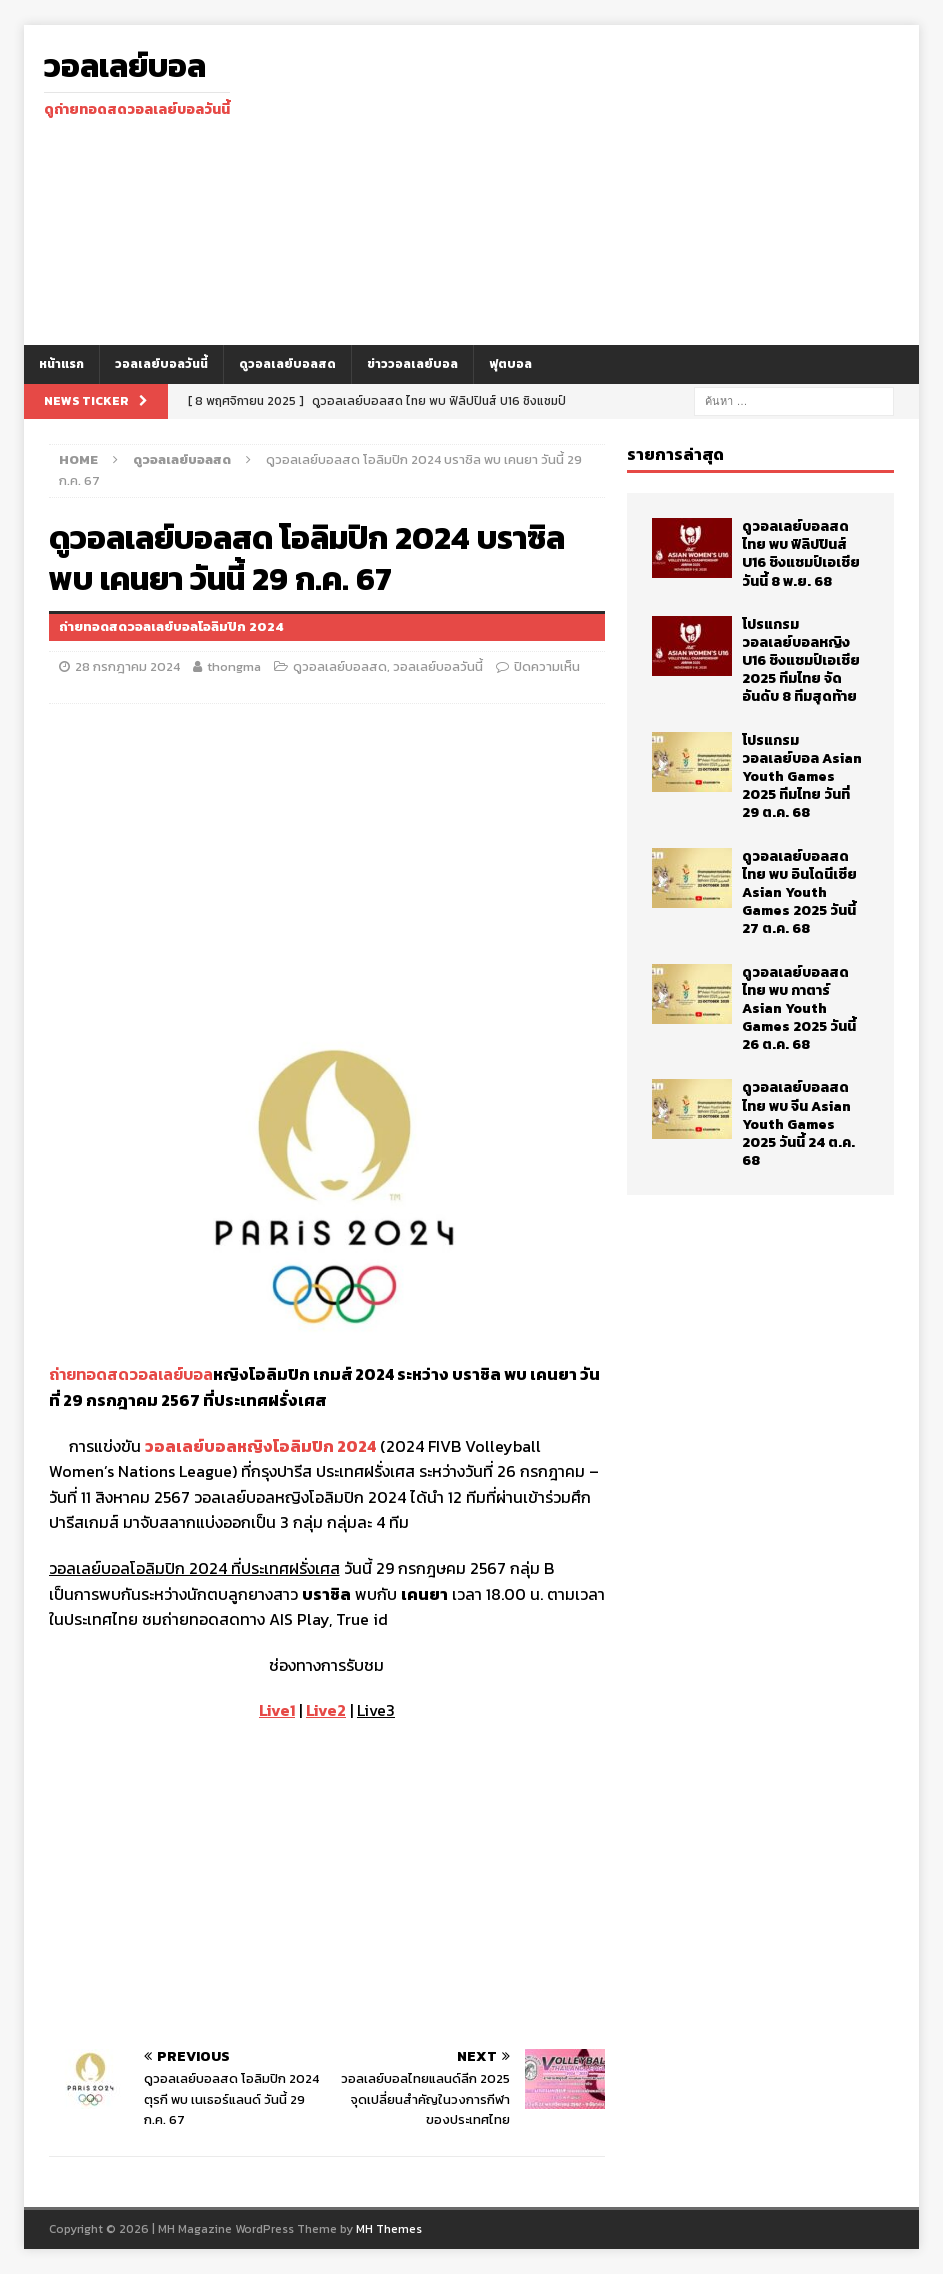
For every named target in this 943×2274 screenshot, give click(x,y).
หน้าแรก (61, 364)
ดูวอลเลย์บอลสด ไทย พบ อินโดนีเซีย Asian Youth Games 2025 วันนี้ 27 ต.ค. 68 (799, 893)
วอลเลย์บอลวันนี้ (161, 364)
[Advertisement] (615, 185)
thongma (234, 666)
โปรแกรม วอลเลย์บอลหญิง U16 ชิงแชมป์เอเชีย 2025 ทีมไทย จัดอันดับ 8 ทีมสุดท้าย (801, 661)
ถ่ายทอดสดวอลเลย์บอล (131, 1374)
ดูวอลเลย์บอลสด (287, 364)
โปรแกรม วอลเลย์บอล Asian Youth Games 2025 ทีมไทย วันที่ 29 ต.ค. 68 (802, 777)
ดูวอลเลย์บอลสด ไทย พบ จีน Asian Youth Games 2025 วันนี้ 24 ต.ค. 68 (798, 1124)
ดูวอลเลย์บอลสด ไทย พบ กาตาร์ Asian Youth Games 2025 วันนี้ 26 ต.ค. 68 (799, 1009)
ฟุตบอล (510, 364)
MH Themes (389, 2229)
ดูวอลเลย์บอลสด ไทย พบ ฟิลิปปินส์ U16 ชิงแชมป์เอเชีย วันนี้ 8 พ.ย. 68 (801, 554)
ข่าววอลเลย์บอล (412, 364)
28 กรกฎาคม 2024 (127, 666)
